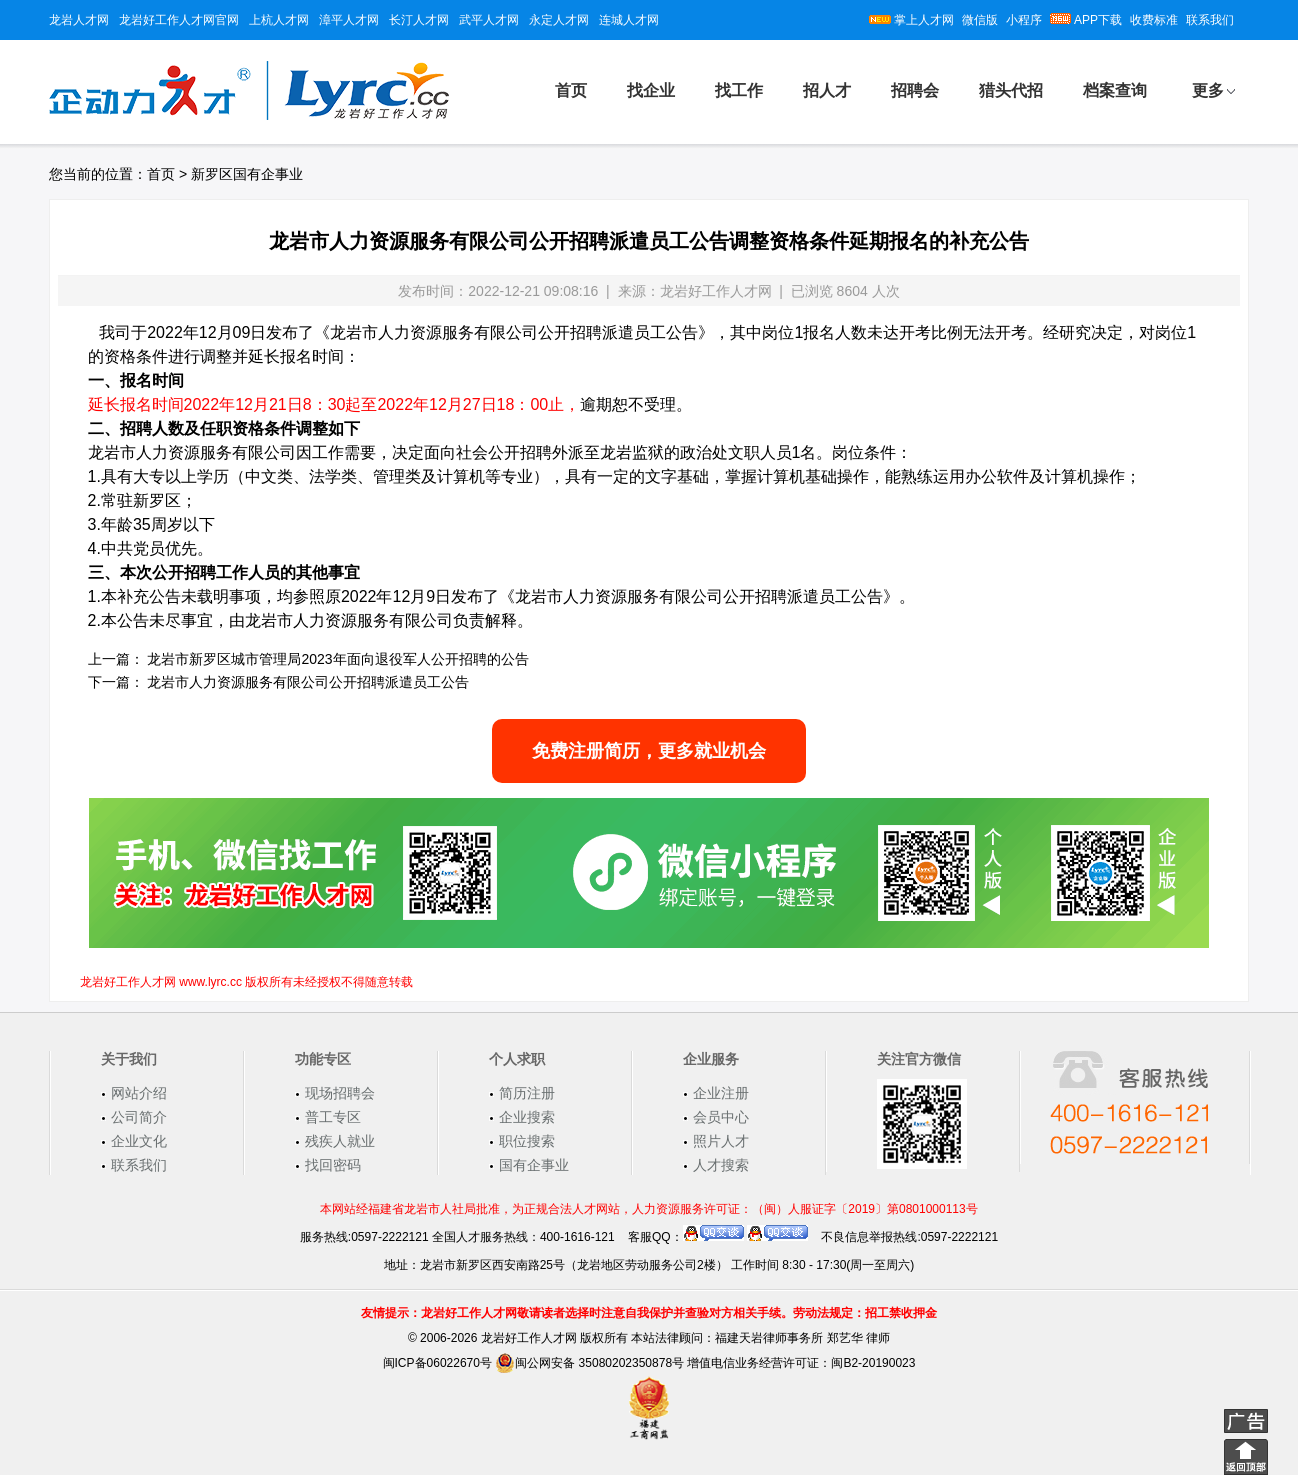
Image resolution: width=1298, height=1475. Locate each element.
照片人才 (721, 1141)
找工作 (739, 90)
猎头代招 (1011, 90)
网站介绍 (139, 1093)
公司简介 (139, 1117)
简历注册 (527, 1093)
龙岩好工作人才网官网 (179, 20)
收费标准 (1154, 20)
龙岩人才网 (79, 20)
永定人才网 (559, 20)
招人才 (827, 90)
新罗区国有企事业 (247, 174)
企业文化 (139, 1141)
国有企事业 (534, 1165)
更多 (1208, 90)
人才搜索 (721, 1165)
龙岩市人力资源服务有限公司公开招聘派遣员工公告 (308, 682)
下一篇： (116, 682)
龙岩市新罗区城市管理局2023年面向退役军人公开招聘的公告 (337, 659)
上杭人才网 (279, 20)
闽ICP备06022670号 (437, 1363)
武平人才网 (489, 20)
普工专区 (333, 1117)
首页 (571, 90)
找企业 (651, 90)
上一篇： (116, 659)
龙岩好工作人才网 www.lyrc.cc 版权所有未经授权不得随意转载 (246, 982)
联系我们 (1210, 20)
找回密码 (333, 1165)
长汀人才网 (419, 20)
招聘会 (915, 90)
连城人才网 (629, 20)
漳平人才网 (349, 20)
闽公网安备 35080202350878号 (589, 1363)
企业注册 (721, 1093)
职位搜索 (527, 1141)
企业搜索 (527, 1117)
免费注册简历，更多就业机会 (649, 751)
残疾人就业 (340, 1141)
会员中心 (721, 1117)
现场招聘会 (340, 1093)
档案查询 (1115, 90)
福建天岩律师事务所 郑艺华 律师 (802, 1338)
